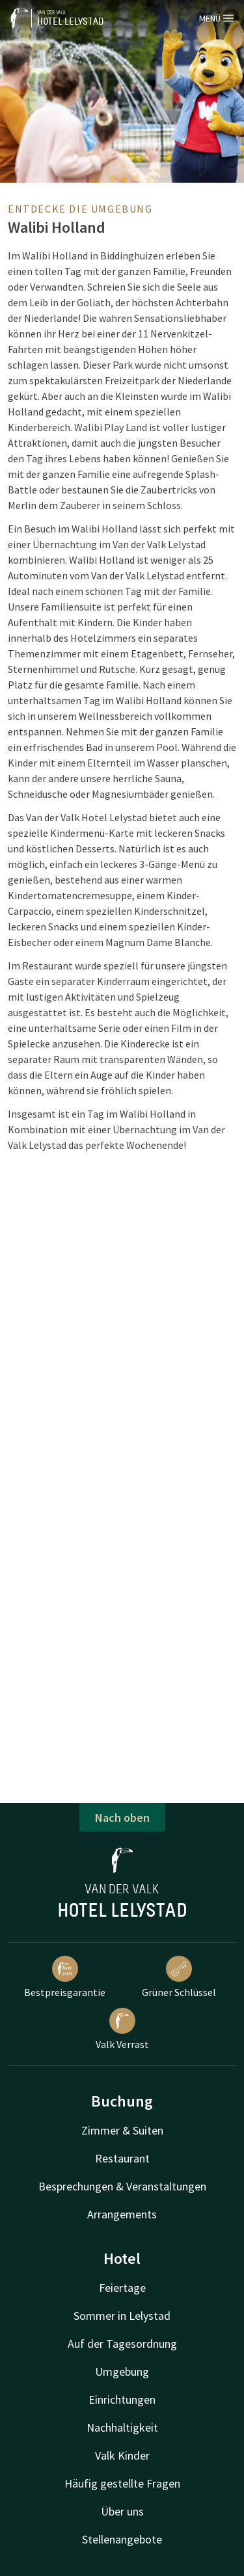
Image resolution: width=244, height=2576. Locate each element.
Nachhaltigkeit (122, 2427)
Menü (216, 18)
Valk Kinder (122, 2455)
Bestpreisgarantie (64, 1977)
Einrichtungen (122, 2399)
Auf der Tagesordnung (122, 2343)
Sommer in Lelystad (122, 2315)
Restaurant (122, 2158)
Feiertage (122, 2287)
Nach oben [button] (122, 1817)
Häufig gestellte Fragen (122, 2483)
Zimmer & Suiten (122, 2130)
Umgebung (122, 2371)
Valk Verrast (122, 2029)
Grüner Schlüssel (179, 1977)
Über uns (122, 2511)
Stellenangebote (122, 2539)
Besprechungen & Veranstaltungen (122, 2186)
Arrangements (122, 2214)
